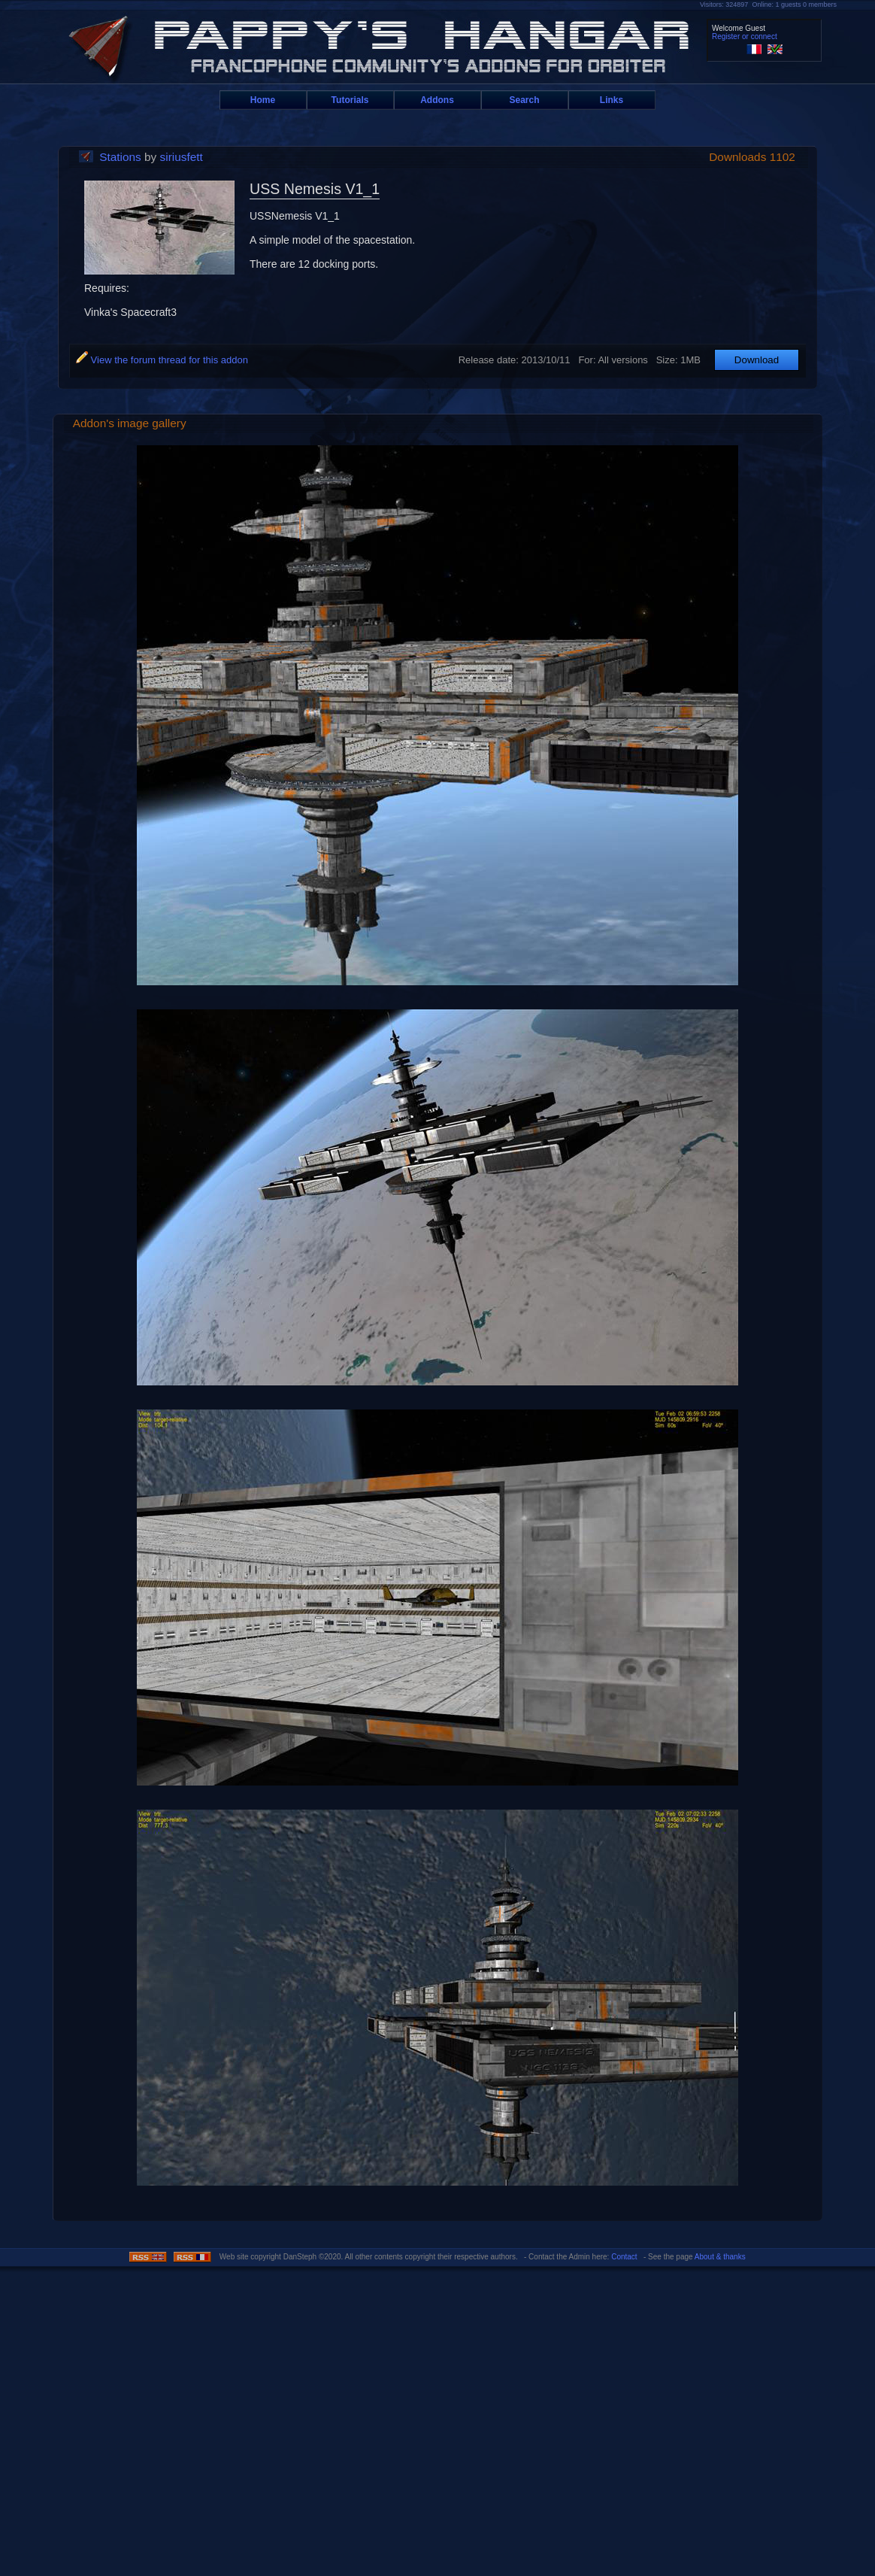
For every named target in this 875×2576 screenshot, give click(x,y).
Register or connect (744, 36)
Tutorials (350, 100)
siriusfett (181, 156)
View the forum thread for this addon (162, 360)
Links (611, 100)
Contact (624, 2257)
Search (524, 100)
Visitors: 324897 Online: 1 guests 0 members (768, 4)
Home (262, 100)
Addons (437, 100)
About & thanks (720, 2257)
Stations (120, 156)
